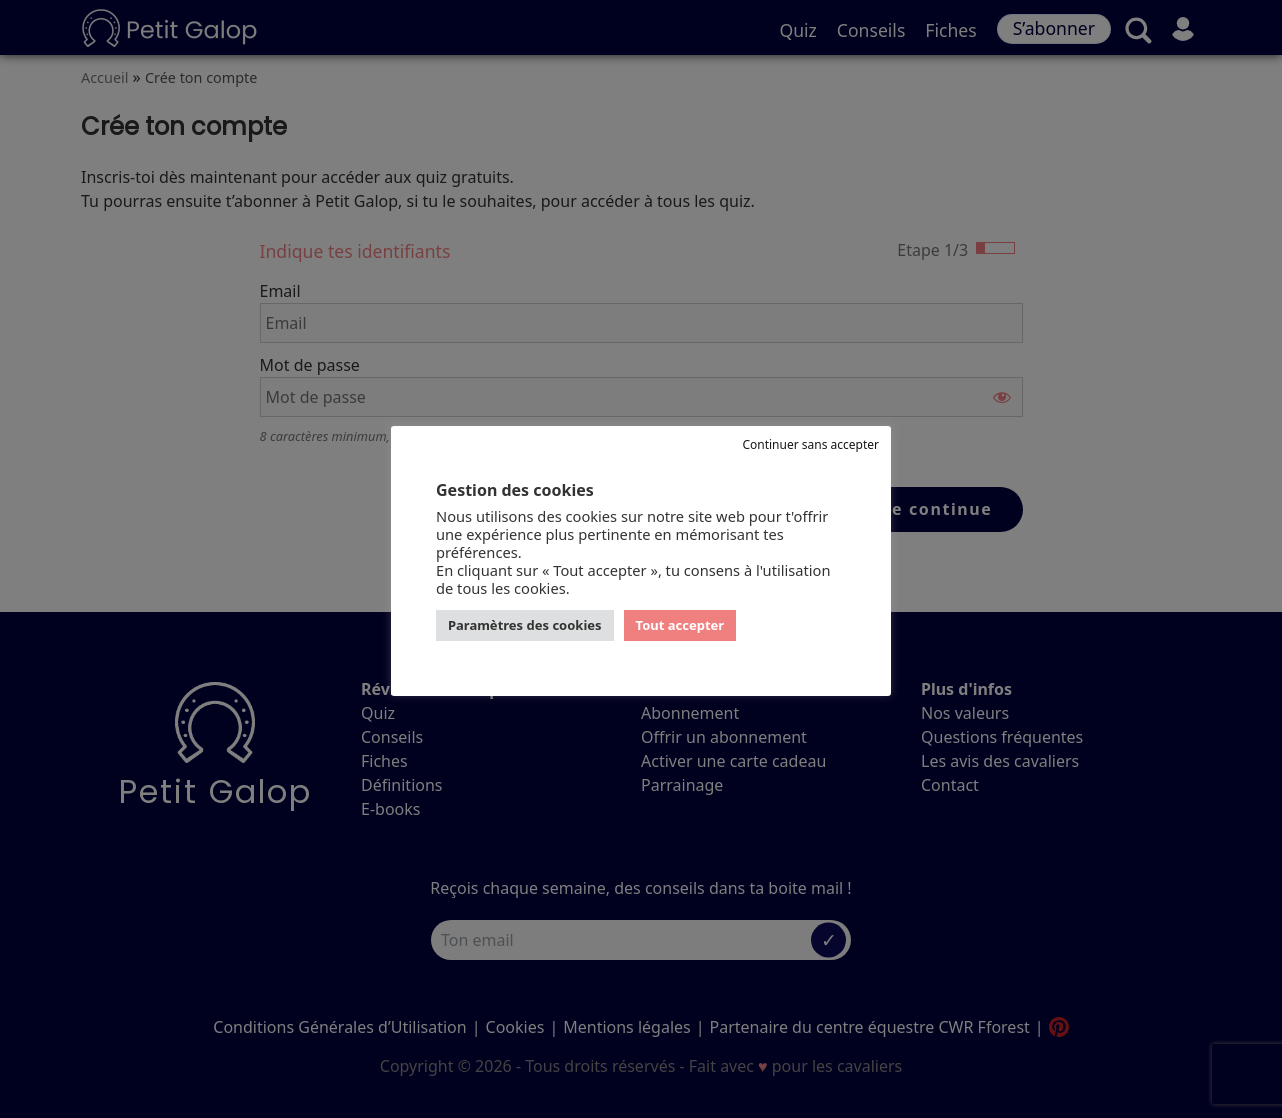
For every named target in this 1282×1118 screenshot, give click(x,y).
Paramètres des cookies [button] (525, 625)
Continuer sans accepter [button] (810, 444)
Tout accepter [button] (680, 625)
